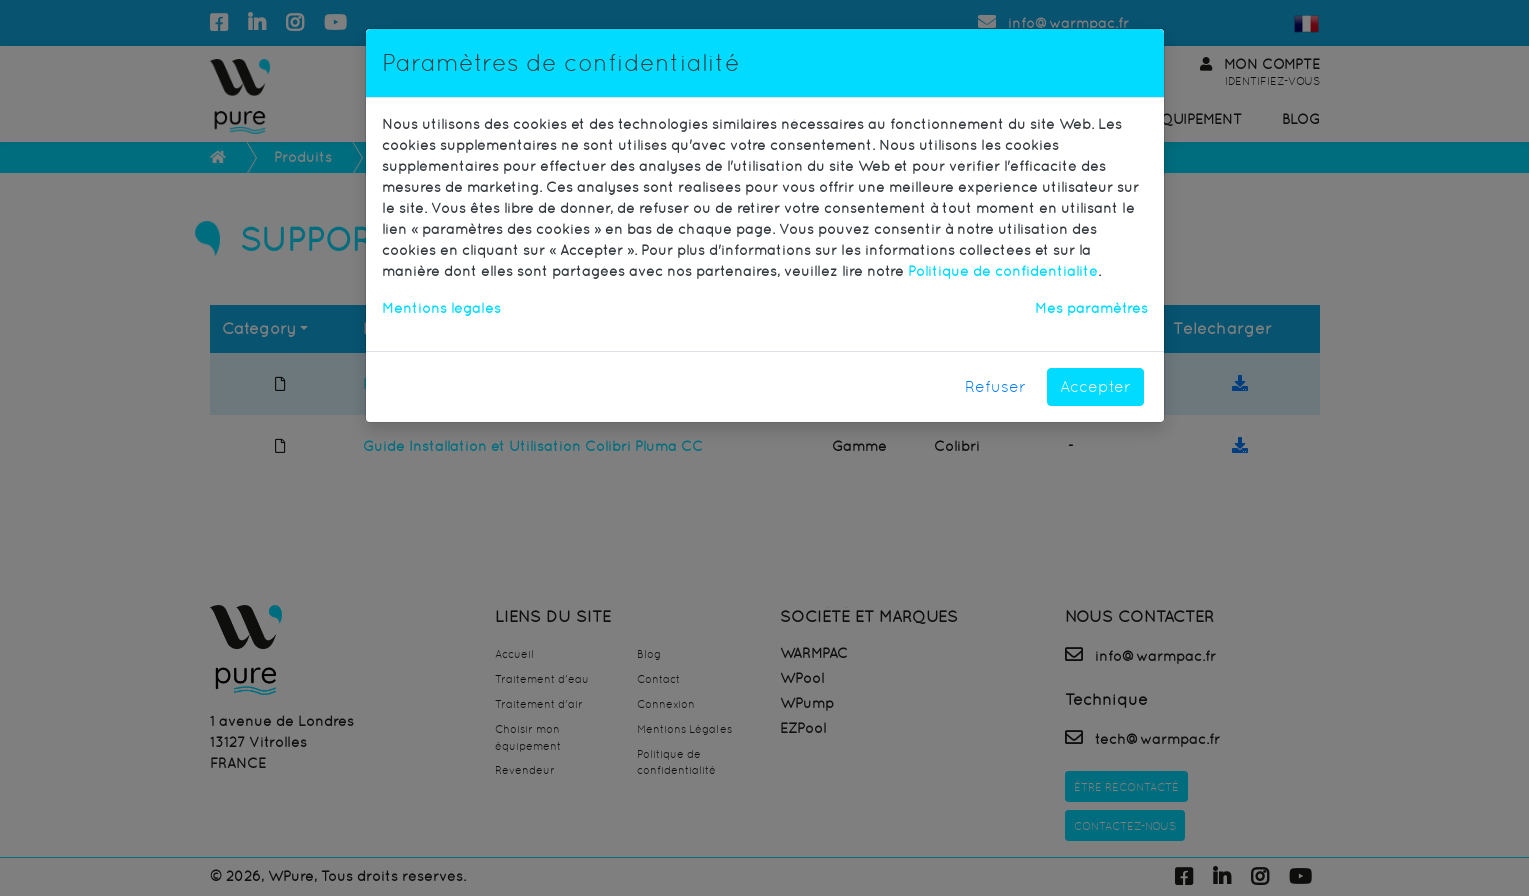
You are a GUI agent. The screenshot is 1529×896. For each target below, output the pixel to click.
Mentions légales (441, 308)
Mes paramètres (1091, 308)
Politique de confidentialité (1003, 271)
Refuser (995, 386)
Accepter (1095, 386)
